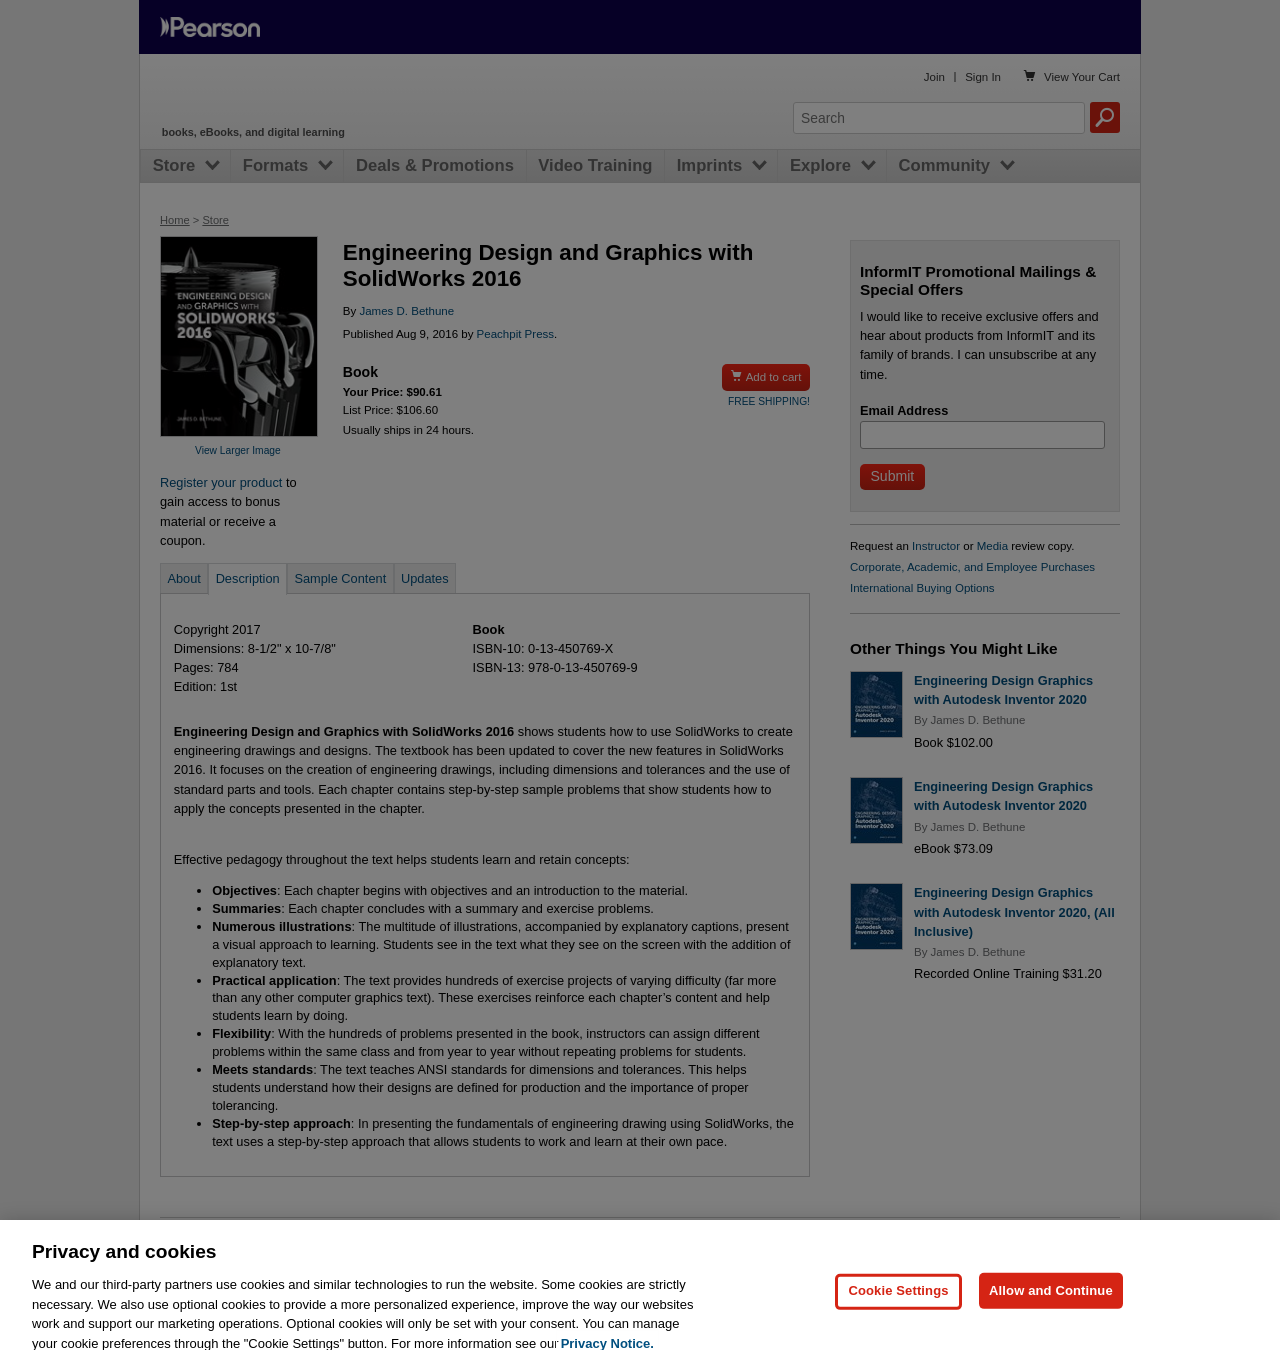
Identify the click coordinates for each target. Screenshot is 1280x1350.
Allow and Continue (1051, 1322)
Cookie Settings (898, 1322)
